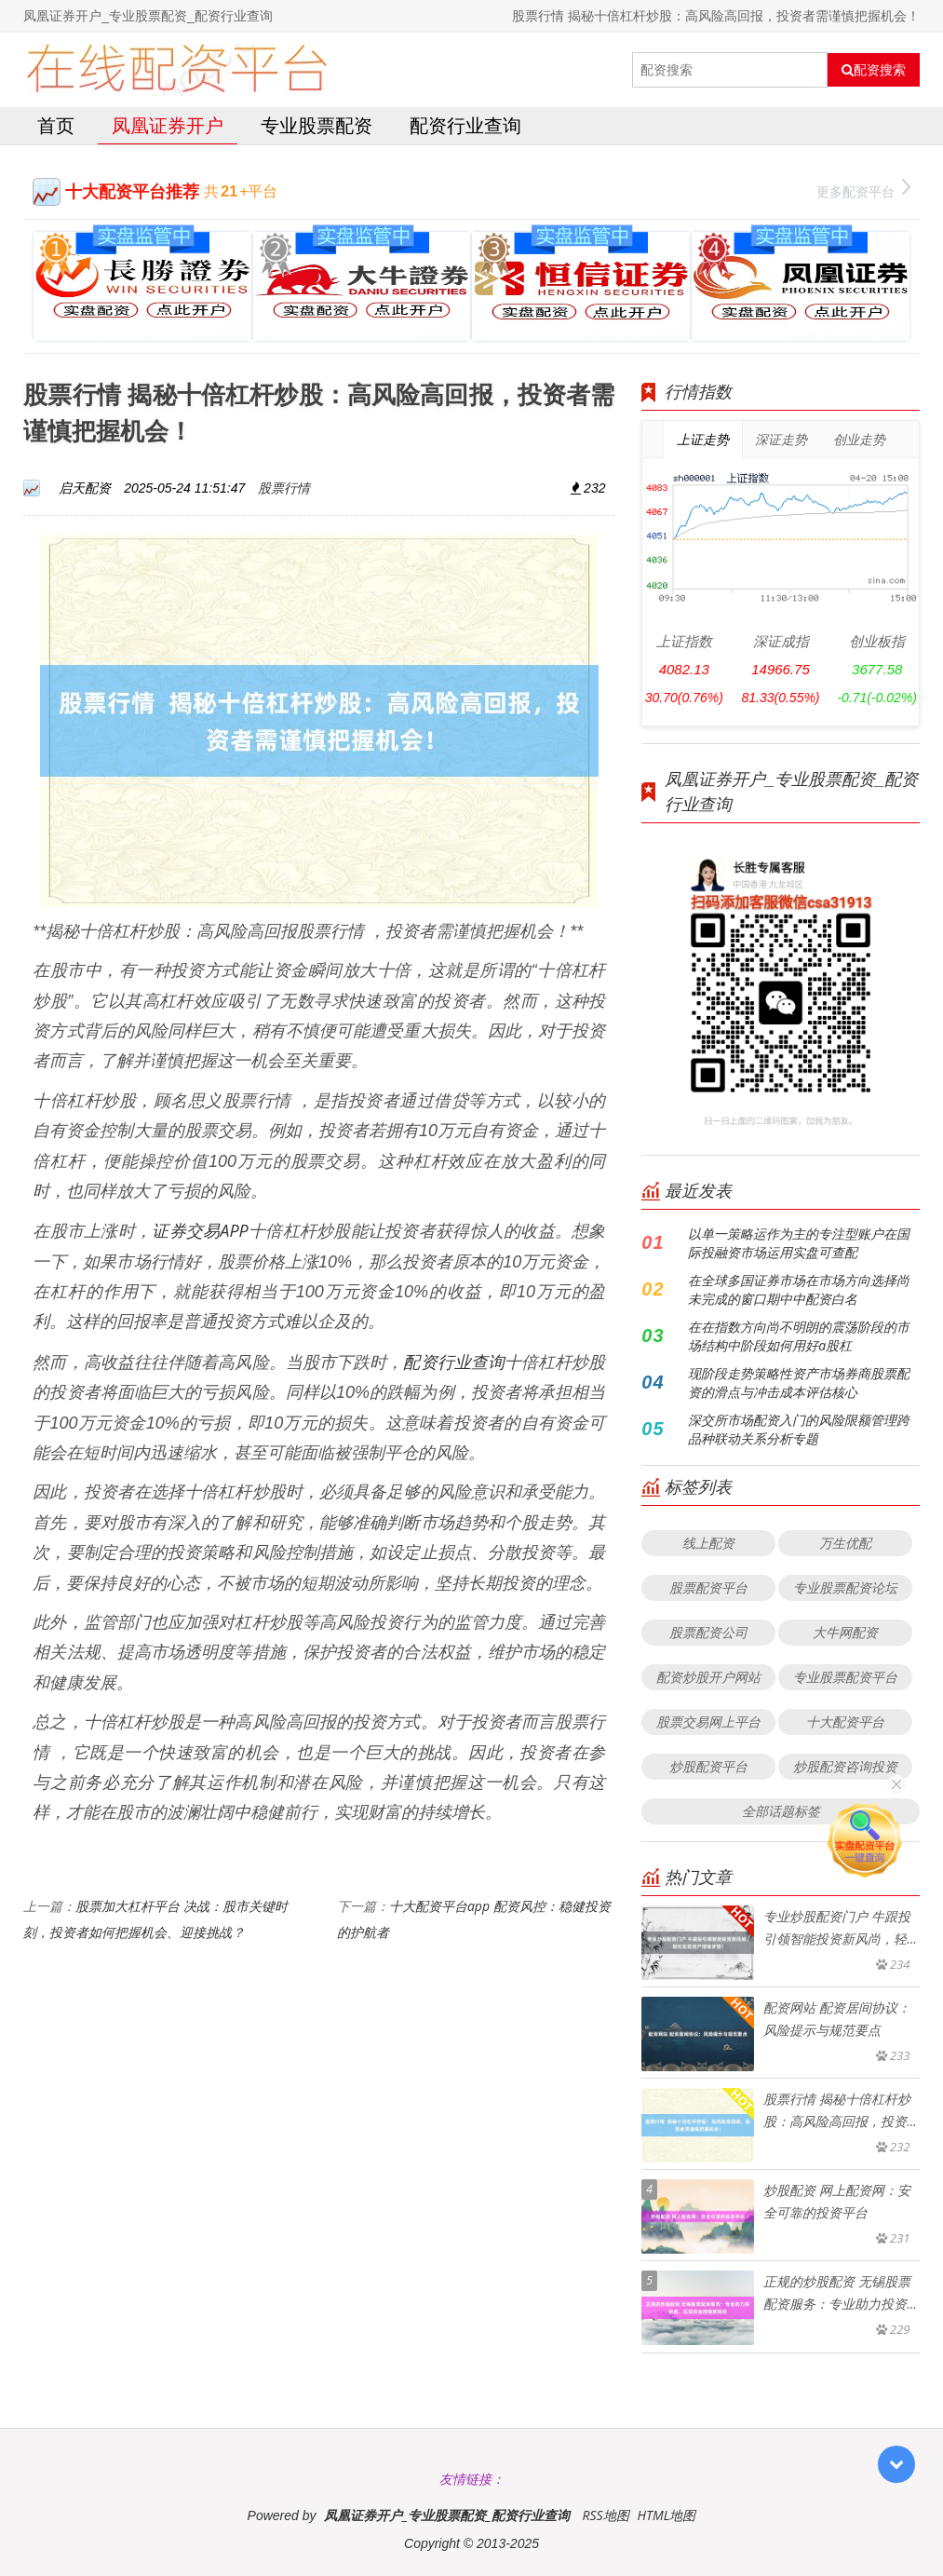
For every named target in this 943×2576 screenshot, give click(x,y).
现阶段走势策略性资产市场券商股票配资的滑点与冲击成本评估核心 (798, 1382)
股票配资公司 (708, 1632)
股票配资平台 (708, 1587)
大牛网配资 (845, 1632)
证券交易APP (200, 1230)
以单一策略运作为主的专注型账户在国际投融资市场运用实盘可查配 (798, 1243)
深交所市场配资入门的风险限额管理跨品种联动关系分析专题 (798, 1429)
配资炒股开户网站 (708, 1677)
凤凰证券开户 (167, 125)
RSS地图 (605, 2515)
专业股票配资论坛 (845, 1587)
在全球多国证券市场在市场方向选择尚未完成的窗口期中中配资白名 (798, 1289)
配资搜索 (874, 69)
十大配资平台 (845, 1721)
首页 (55, 125)
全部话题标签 (781, 1811)
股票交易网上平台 (708, 1721)
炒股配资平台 (708, 1766)
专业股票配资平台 (845, 1677)
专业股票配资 (316, 125)
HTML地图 (666, 2515)
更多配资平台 (863, 189)
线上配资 (708, 1543)
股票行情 (284, 487)
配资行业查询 (465, 125)
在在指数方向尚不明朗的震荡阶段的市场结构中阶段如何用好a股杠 (798, 1336)
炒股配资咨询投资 (845, 1766)
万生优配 (845, 1543)
